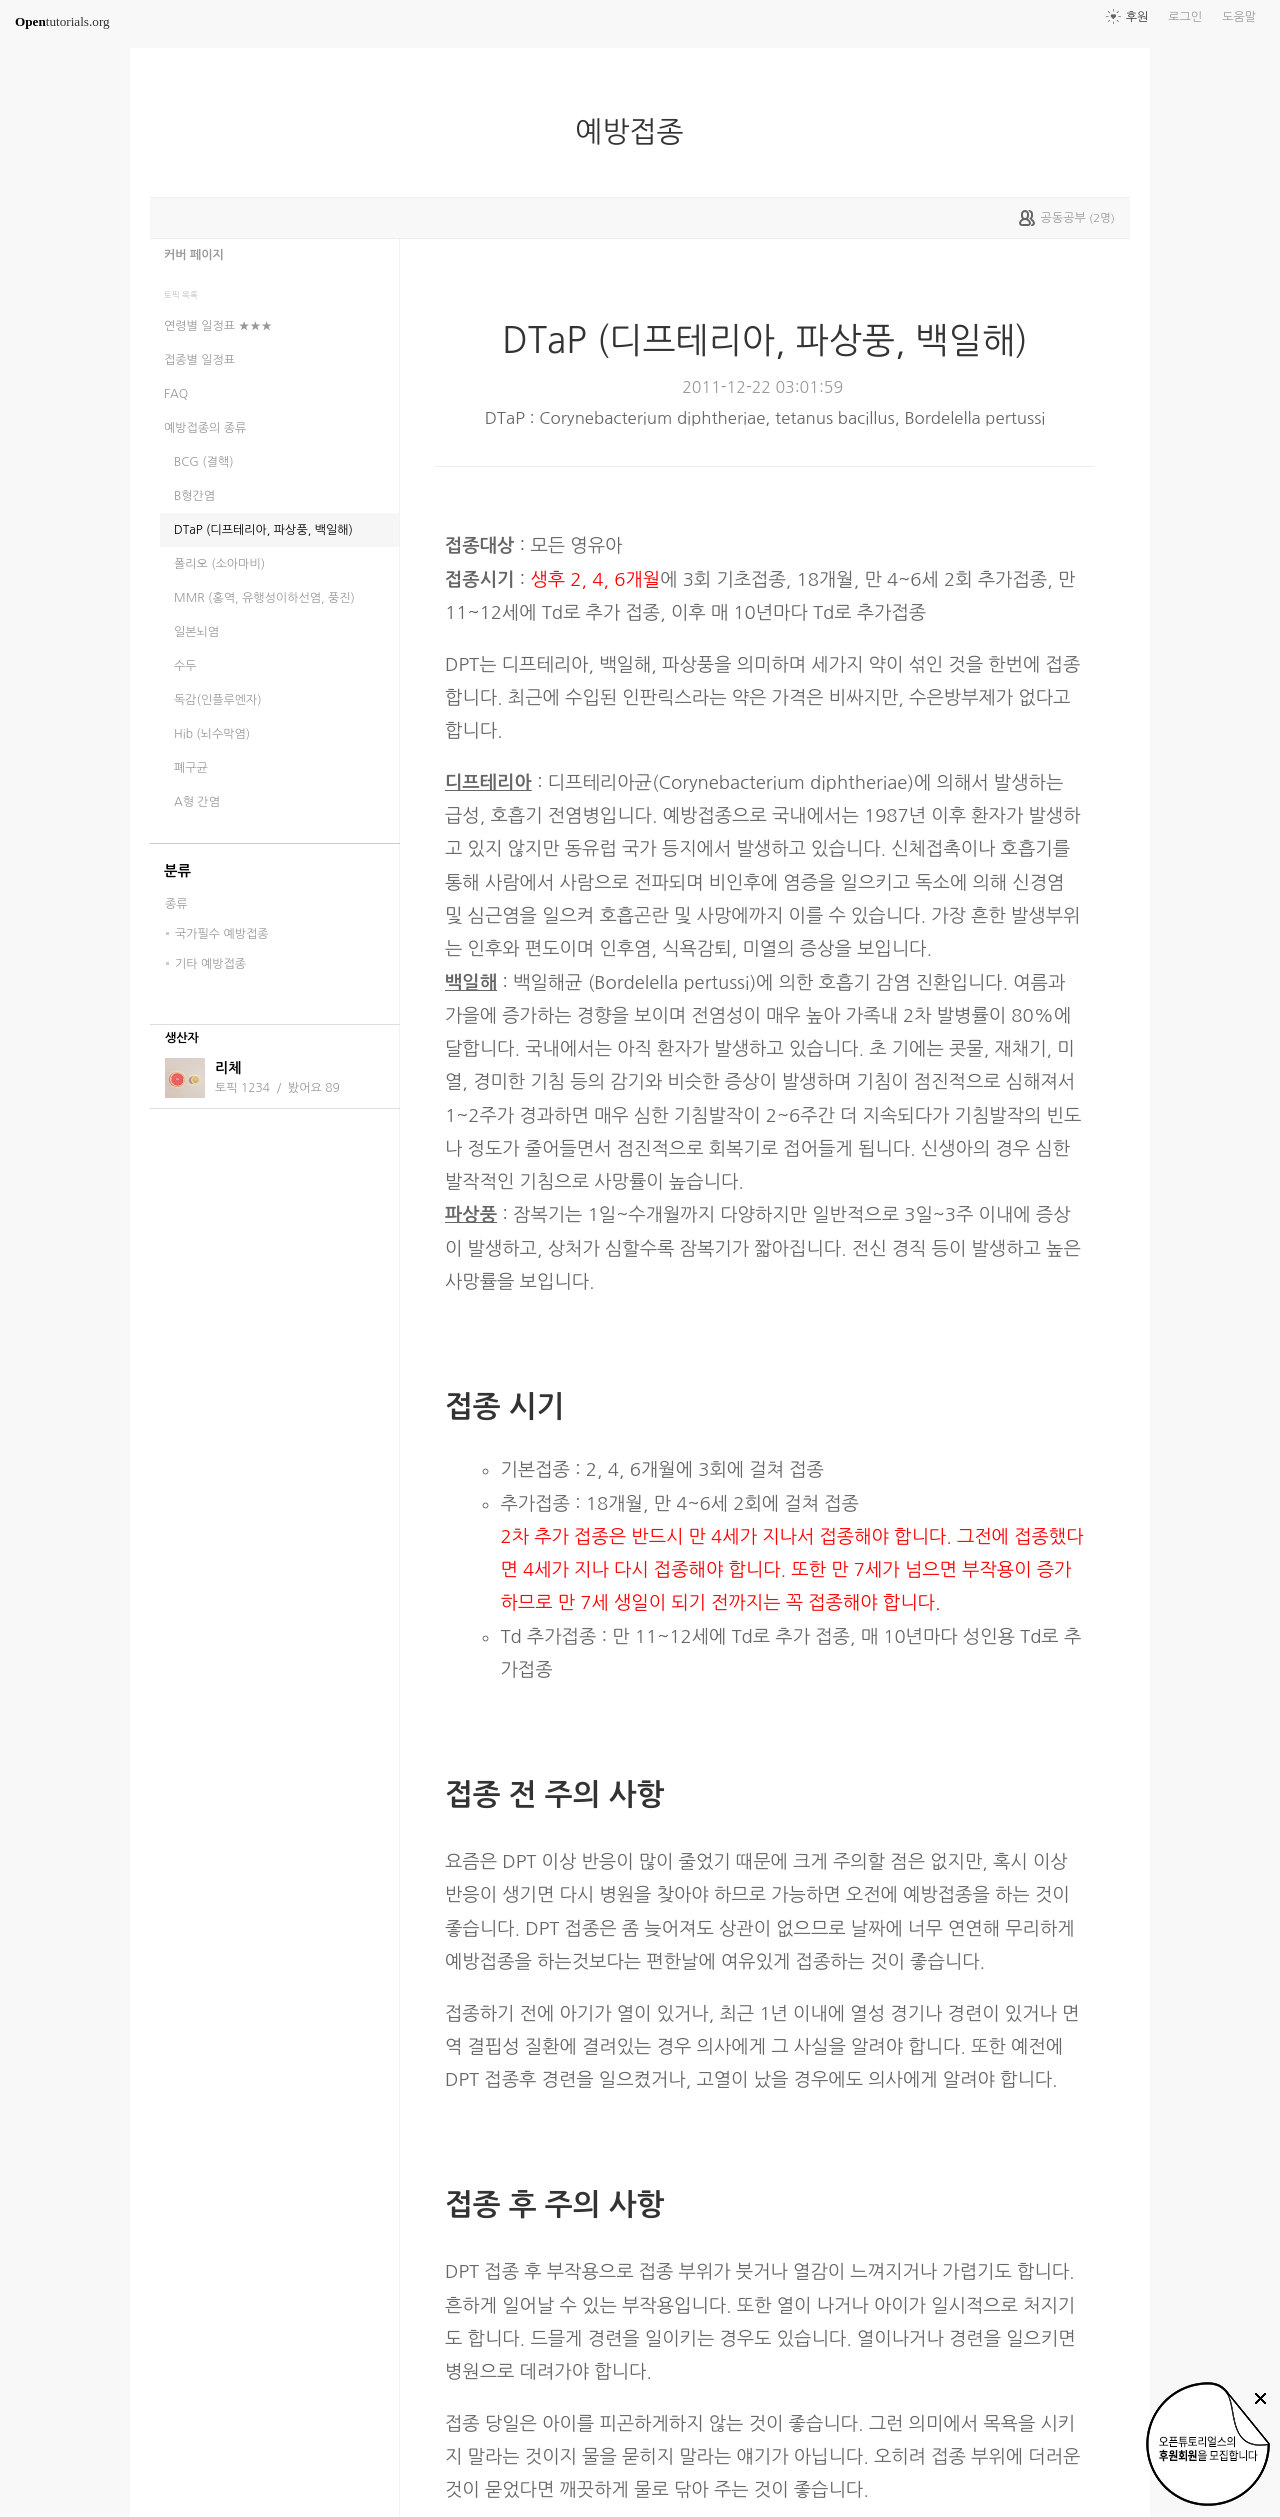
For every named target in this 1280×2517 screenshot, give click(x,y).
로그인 (1185, 17)
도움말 (1239, 17)
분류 (177, 871)
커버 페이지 (194, 255)
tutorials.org (62, 21)
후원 (1137, 17)
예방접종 (637, 132)
